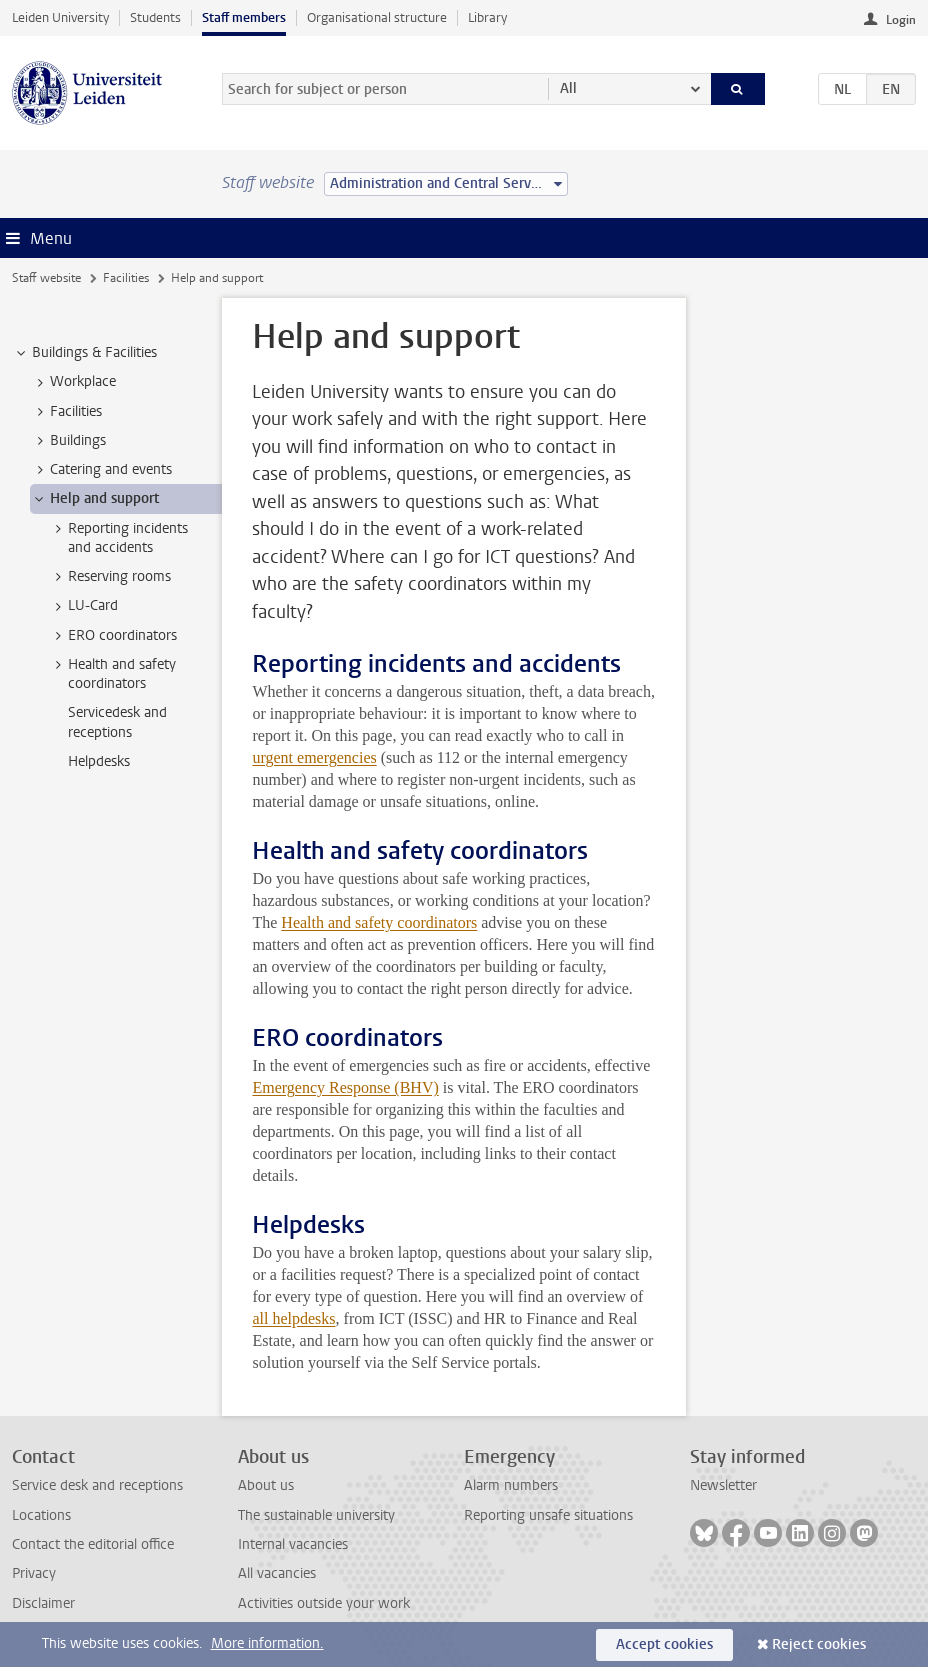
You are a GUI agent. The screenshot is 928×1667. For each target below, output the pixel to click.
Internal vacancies (293, 1544)
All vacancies (277, 1573)
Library (487, 17)
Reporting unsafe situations (548, 1515)
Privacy (34, 1573)
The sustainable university (316, 1515)
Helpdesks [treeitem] (99, 761)
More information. (267, 1643)
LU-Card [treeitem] (83, 606)
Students (155, 17)
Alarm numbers (511, 1485)
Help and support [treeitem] (95, 499)
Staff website (46, 278)
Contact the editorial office (93, 1544)
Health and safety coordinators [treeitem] (112, 674)
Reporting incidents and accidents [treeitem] (118, 538)
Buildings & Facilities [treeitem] (85, 353)
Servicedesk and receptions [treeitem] (117, 722)
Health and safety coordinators (379, 922)
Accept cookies (664, 1644)
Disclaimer (43, 1603)
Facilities (126, 278)
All (568, 88)
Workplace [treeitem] (73, 382)
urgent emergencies (314, 757)
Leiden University (60, 17)
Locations (41, 1515)
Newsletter (723, 1485)
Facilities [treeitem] (66, 412)
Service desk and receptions (97, 1485)
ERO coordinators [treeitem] (113, 636)
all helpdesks (293, 1318)
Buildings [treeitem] (68, 441)
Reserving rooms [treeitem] (110, 577)
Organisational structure (377, 17)
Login (901, 20)
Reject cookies (819, 1644)
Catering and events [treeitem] (101, 470)
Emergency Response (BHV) (345, 1087)
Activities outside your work (324, 1603)
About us (266, 1485)
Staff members (244, 17)
